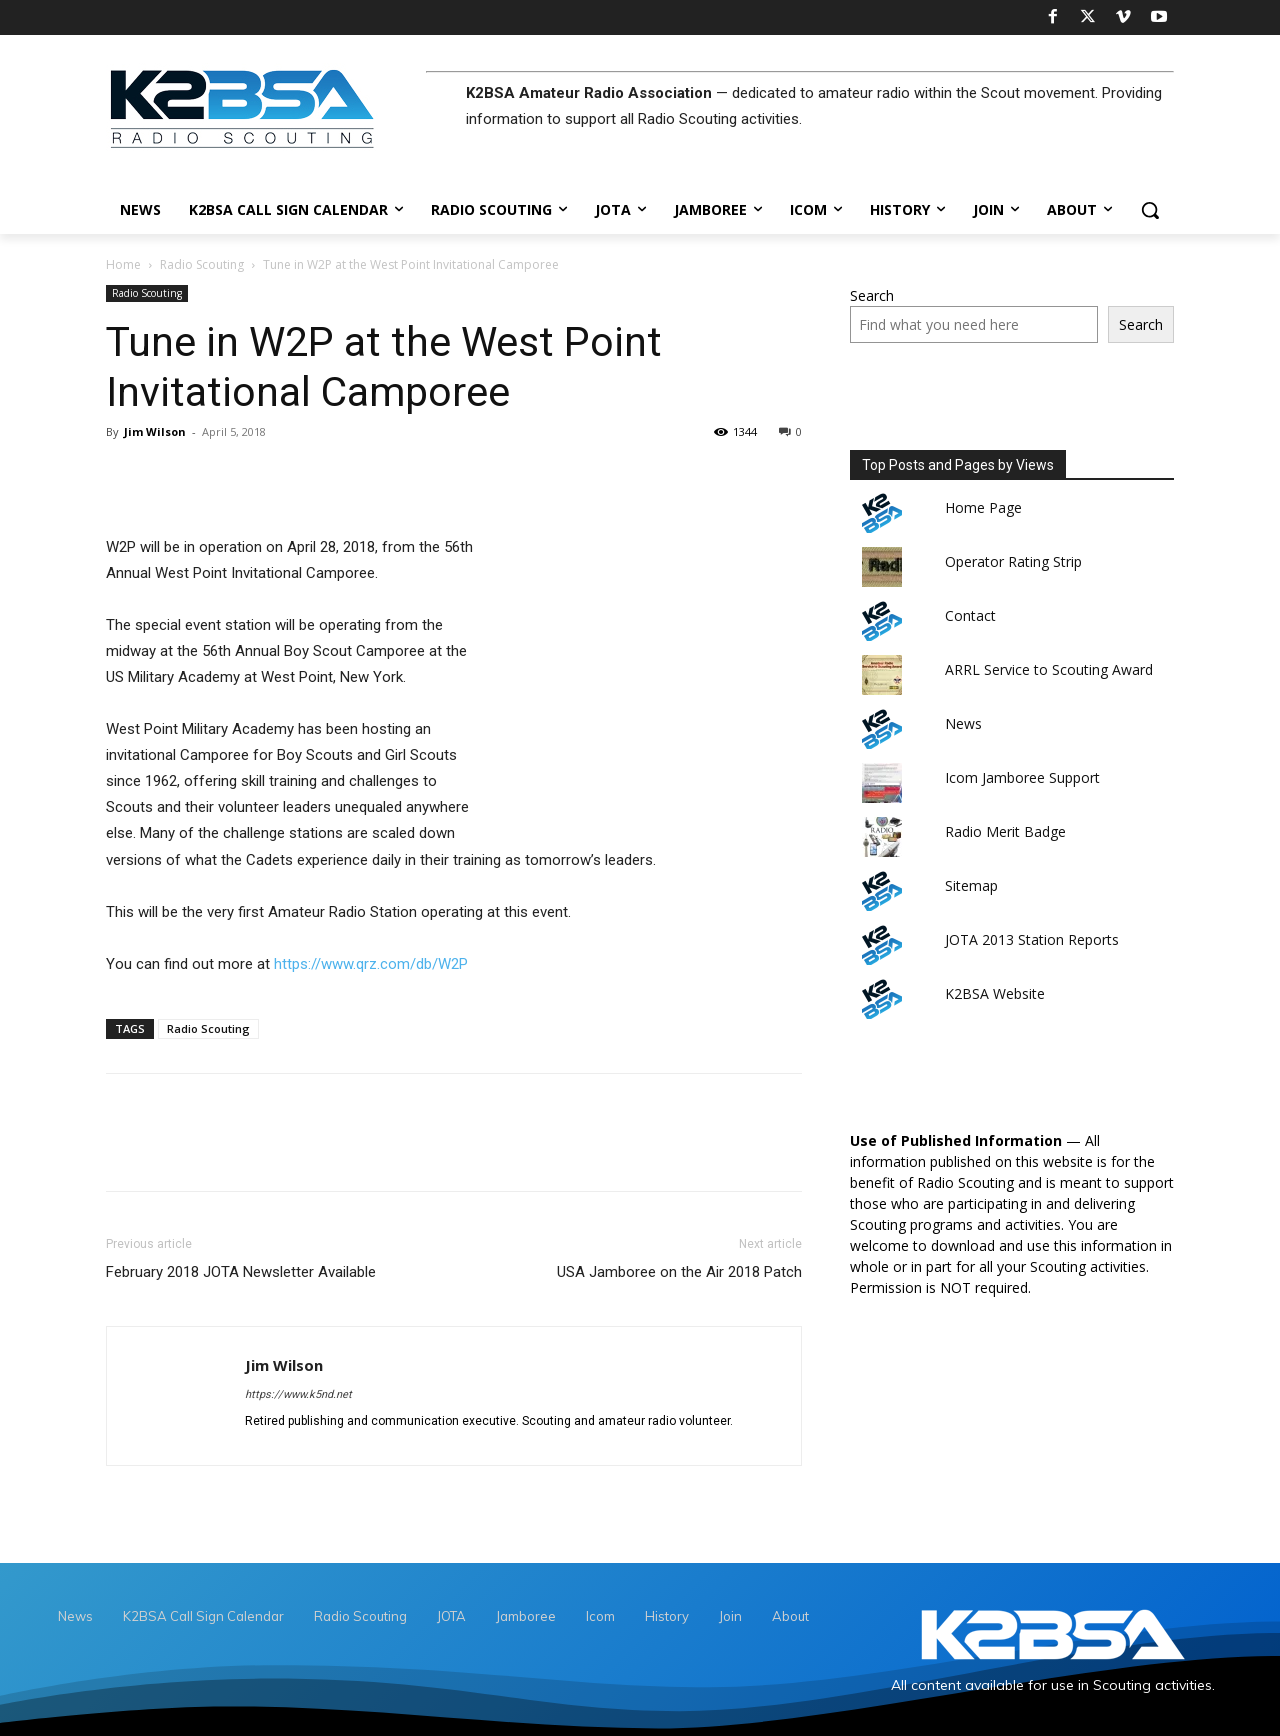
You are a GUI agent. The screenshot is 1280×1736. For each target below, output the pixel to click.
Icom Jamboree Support (1022, 777)
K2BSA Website (995, 993)
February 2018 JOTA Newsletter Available (241, 1272)
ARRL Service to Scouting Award (1049, 669)
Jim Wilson (155, 431)
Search (872, 295)
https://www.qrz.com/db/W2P (371, 964)
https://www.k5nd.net (298, 1394)
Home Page (983, 507)
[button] (1150, 210)
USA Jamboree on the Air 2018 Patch (679, 1272)
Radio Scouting (202, 264)
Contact (970, 615)
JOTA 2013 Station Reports (1032, 939)
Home (123, 264)
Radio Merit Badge (1005, 831)
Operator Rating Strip (1013, 561)
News (963, 723)
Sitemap (971, 885)
